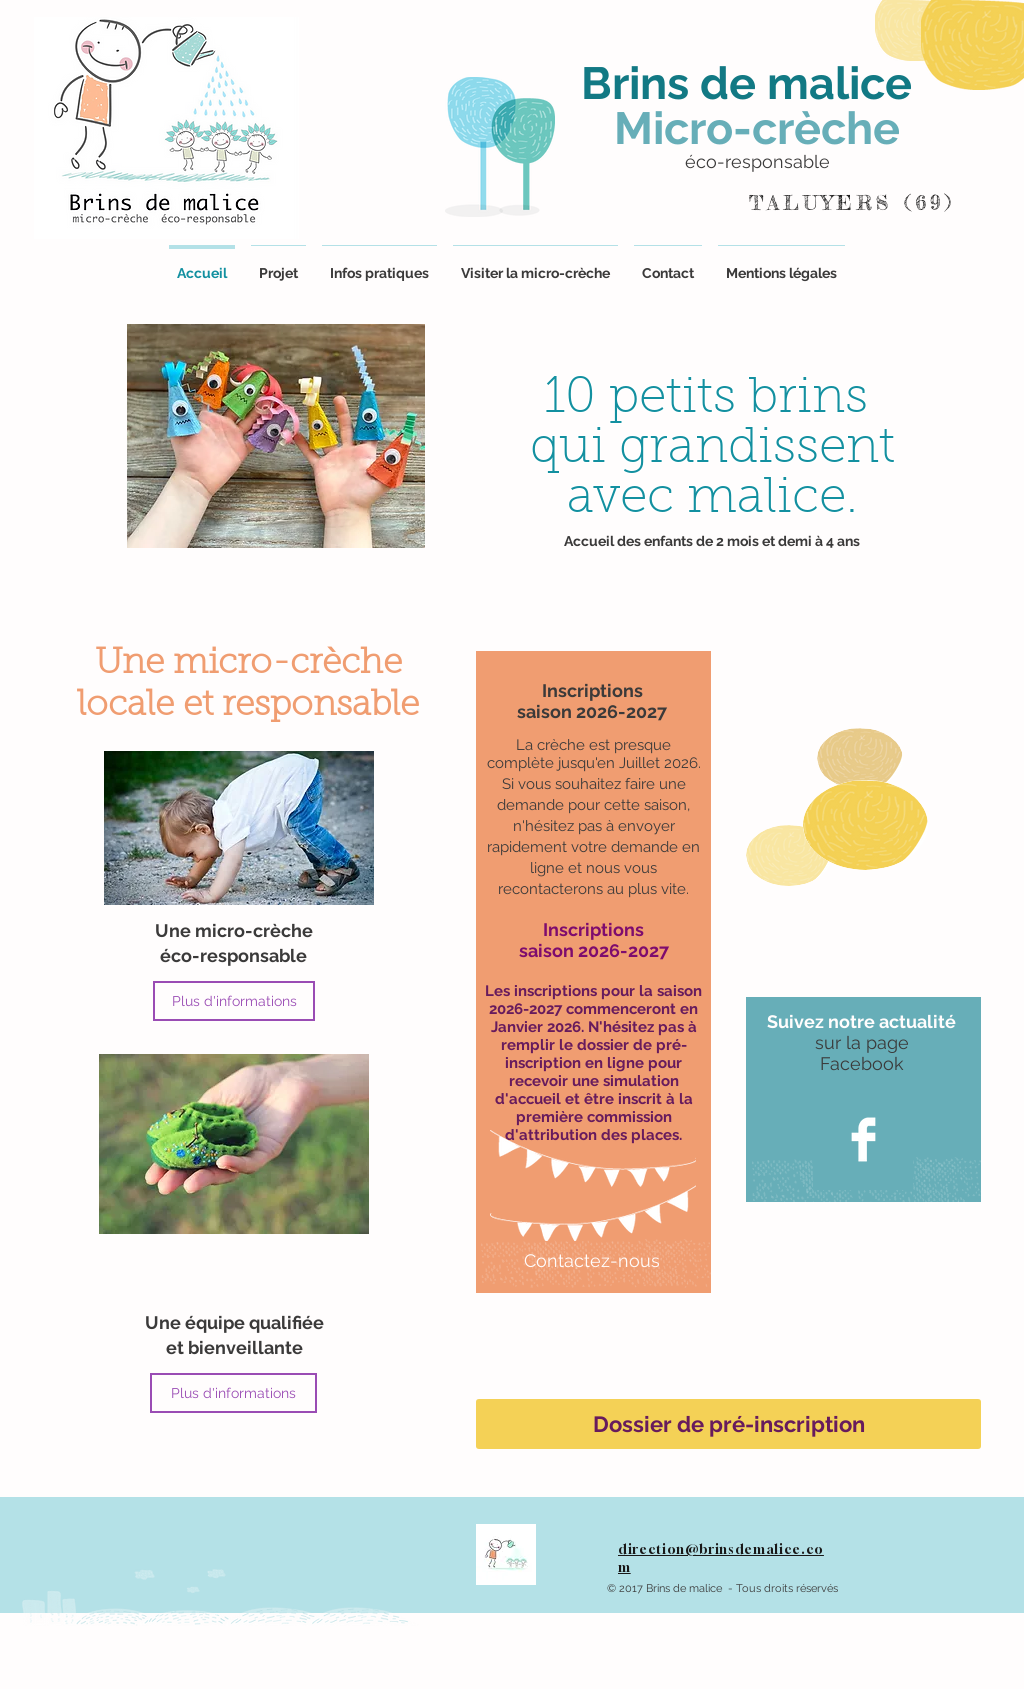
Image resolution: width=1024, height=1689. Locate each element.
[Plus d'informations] (234, 1001)
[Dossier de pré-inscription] (728, 1424)
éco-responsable (757, 161)
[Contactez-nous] (592, 1261)
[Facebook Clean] (863, 1139)
